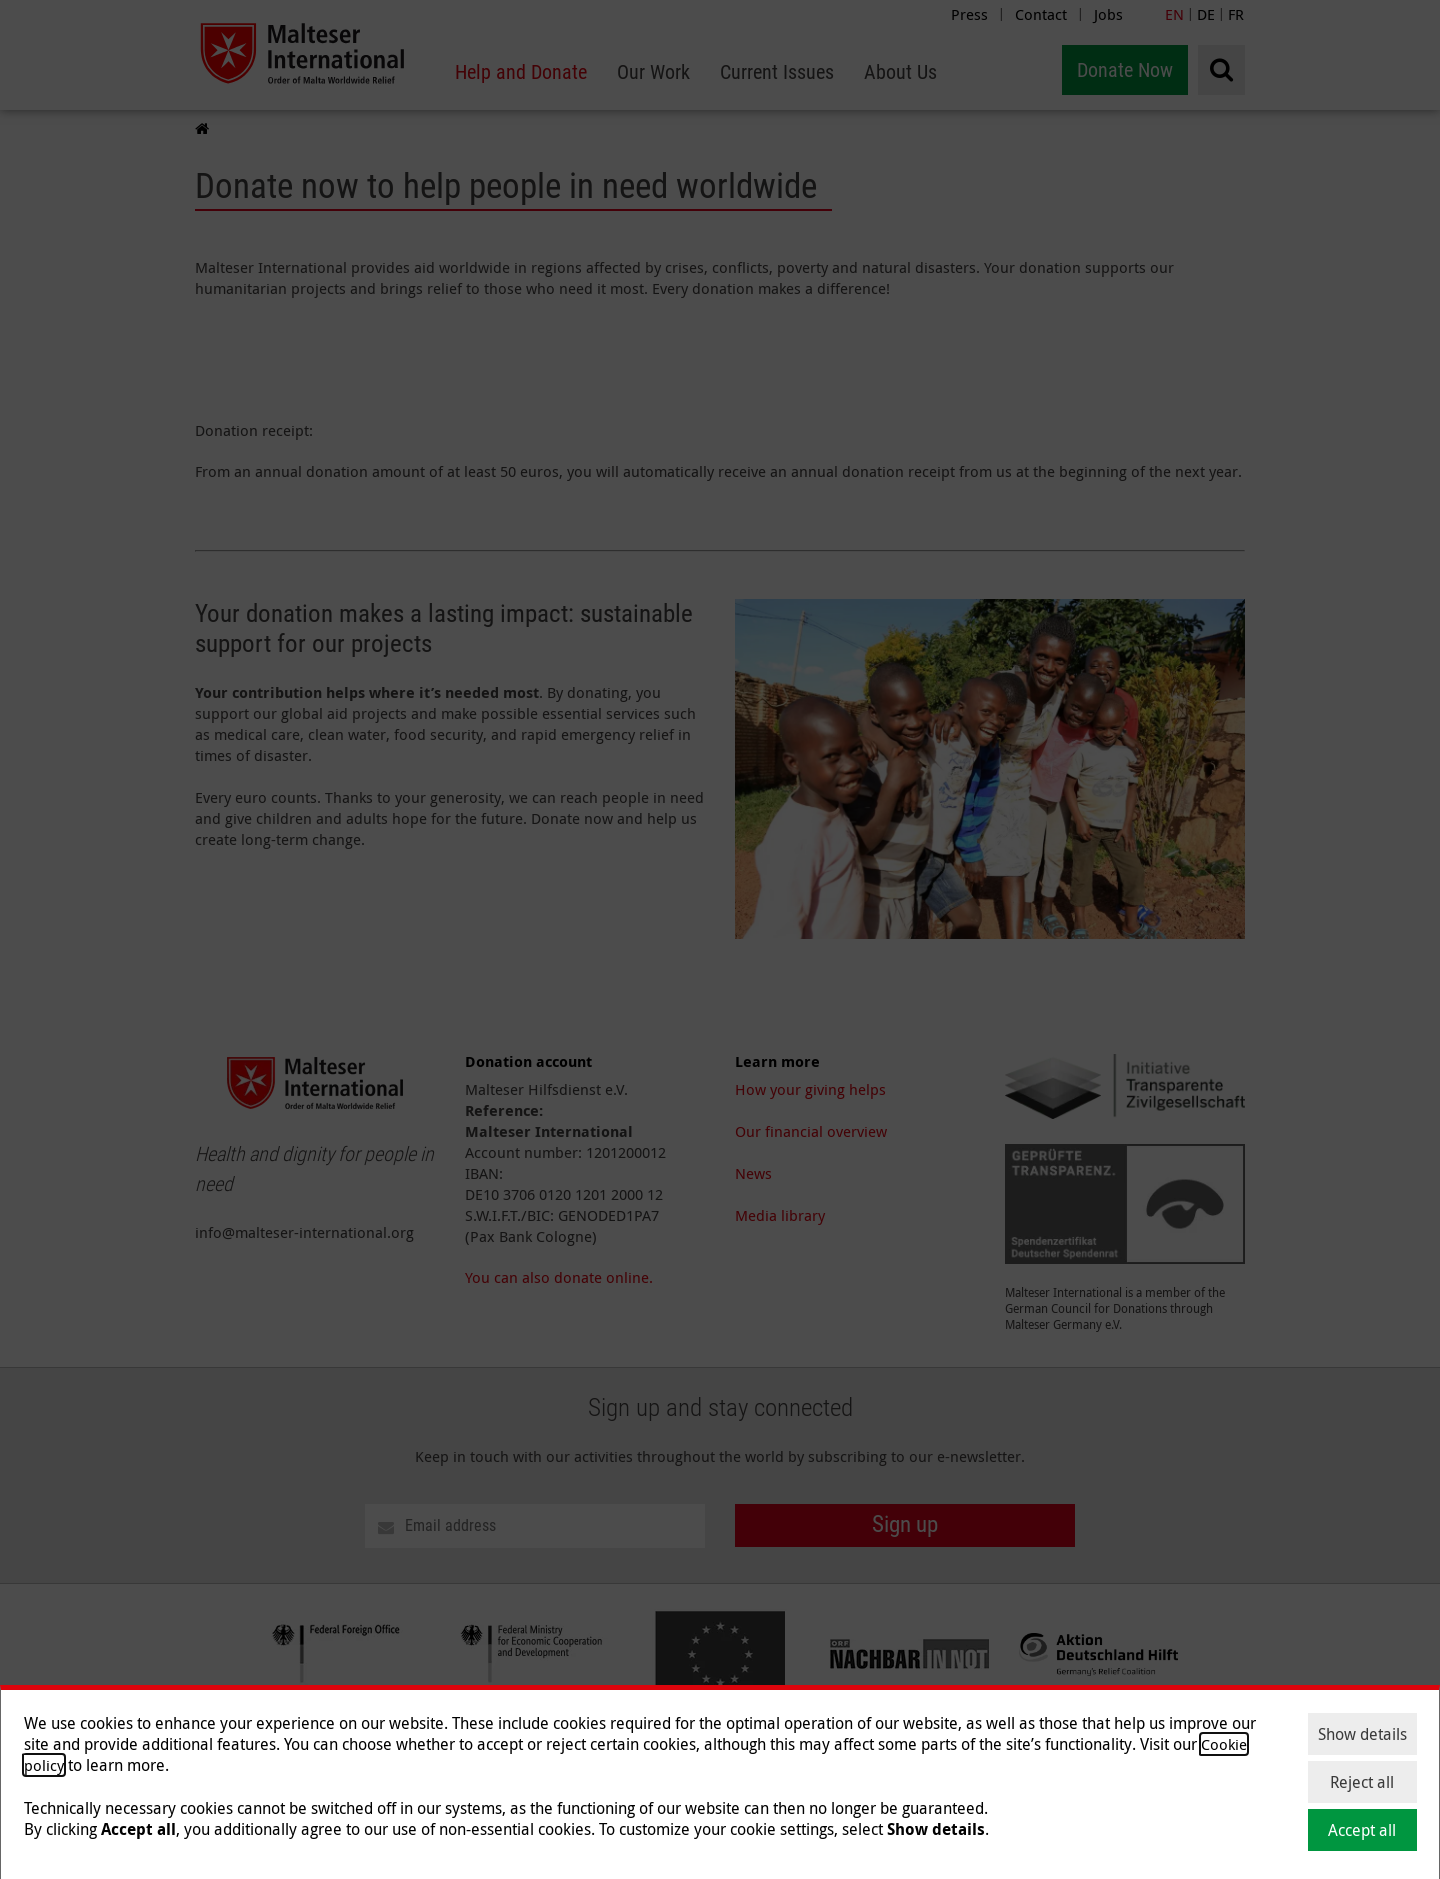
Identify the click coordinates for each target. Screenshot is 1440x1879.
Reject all (1362, 1782)
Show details (1362, 1734)
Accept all (1362, 1830)
